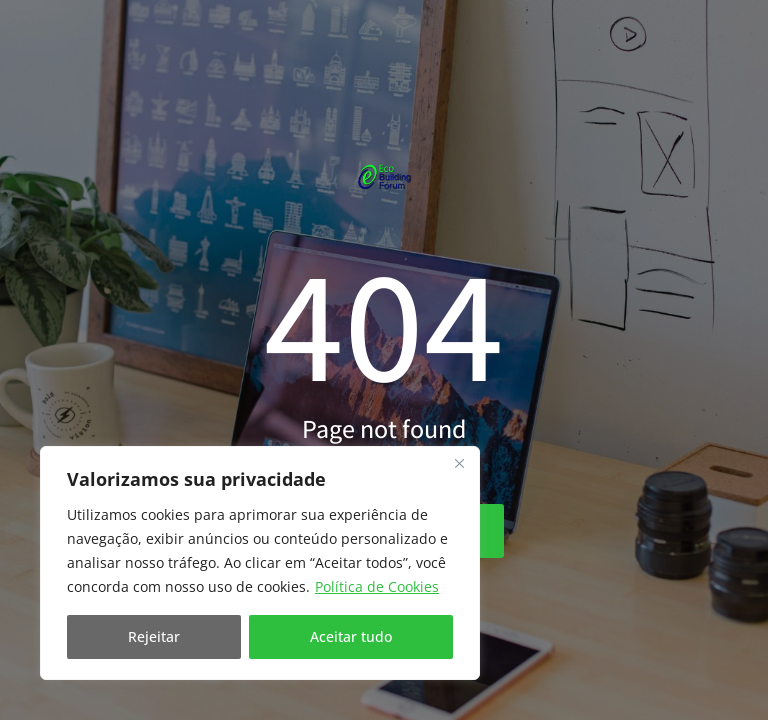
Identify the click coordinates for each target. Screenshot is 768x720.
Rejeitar (154, 636)
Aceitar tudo (351, 636)
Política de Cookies (377, 586)
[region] (260, 563)
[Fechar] (459, 463)
